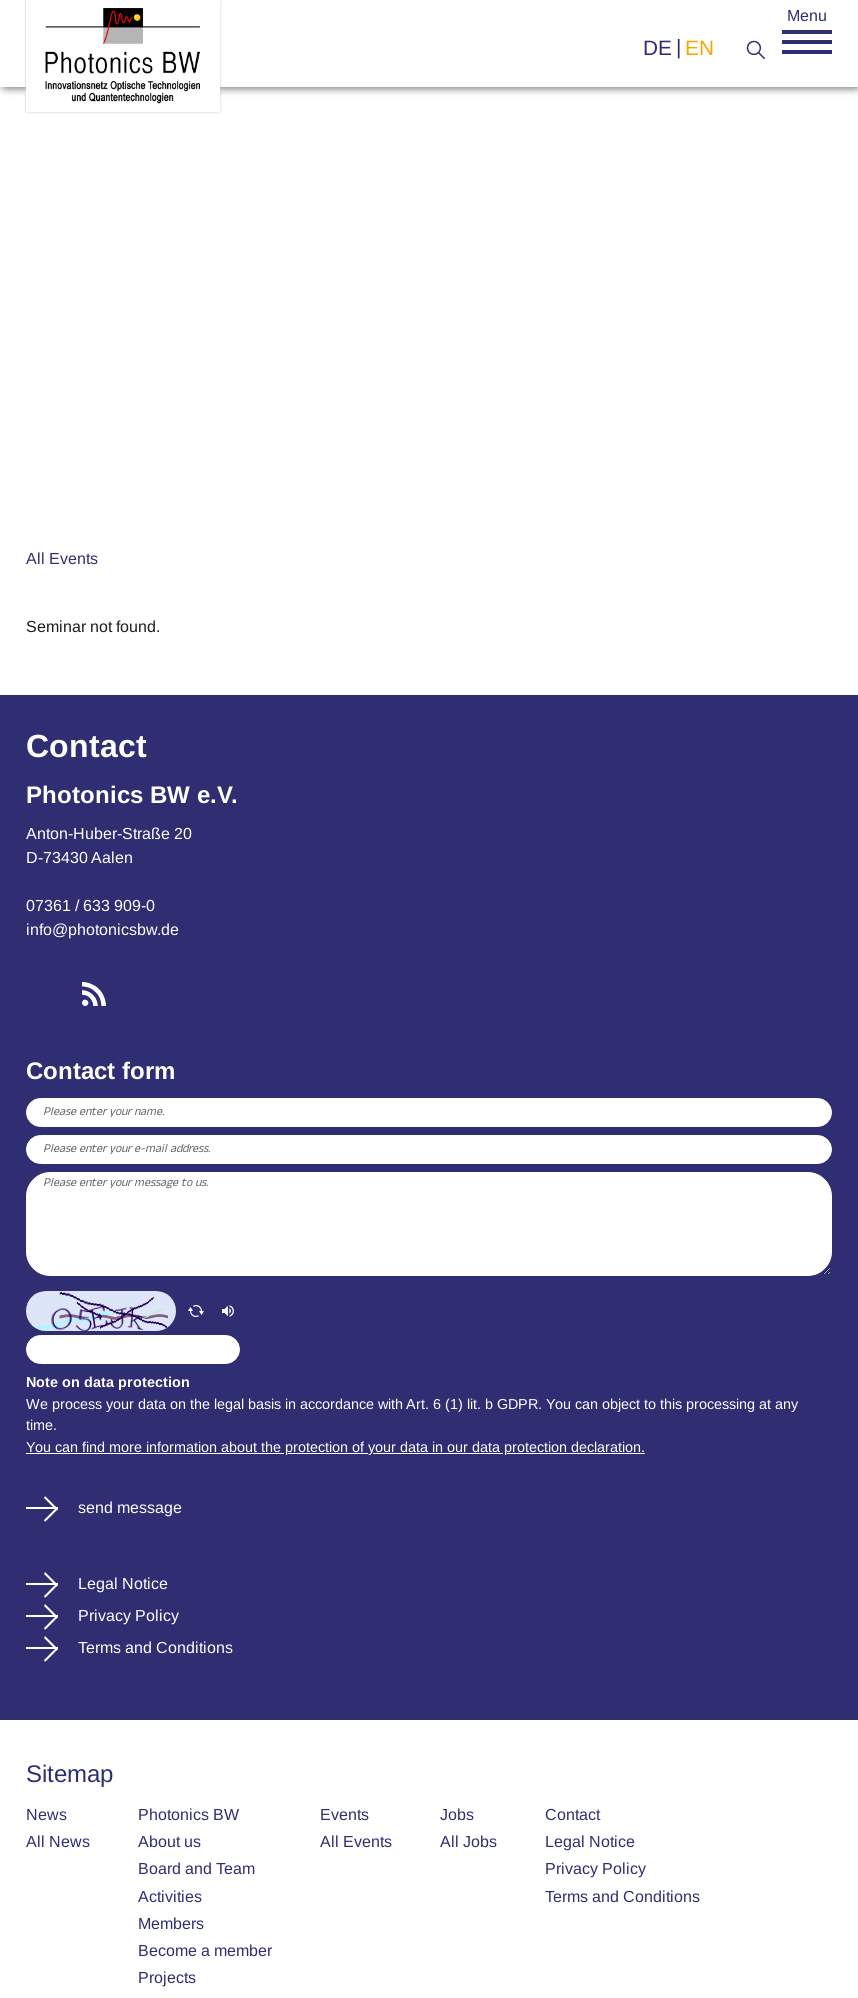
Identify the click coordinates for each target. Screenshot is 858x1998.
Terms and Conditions (153, 1647)
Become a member (205, 1950)
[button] (807, 42)
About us (169, 1841)
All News (58, 1841)
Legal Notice (121, 1583)
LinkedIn (42, 994)
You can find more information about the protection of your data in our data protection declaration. (335, 1447)
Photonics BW (188, 1814)
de (657, 47)
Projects (167, 1977)
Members (171, 1923)
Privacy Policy (126, 1615)
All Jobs (468, 1841)
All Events (62, 558)
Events (344, 1814)
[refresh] (196, 1311)
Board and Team (196, 1868)
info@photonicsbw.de (102, 929)
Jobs (457, 1814)
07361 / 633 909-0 (90, 905)
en (699, 47)
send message (128, 1507)
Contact (572, 1814)
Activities (170, 1896)
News (46, 1814)
